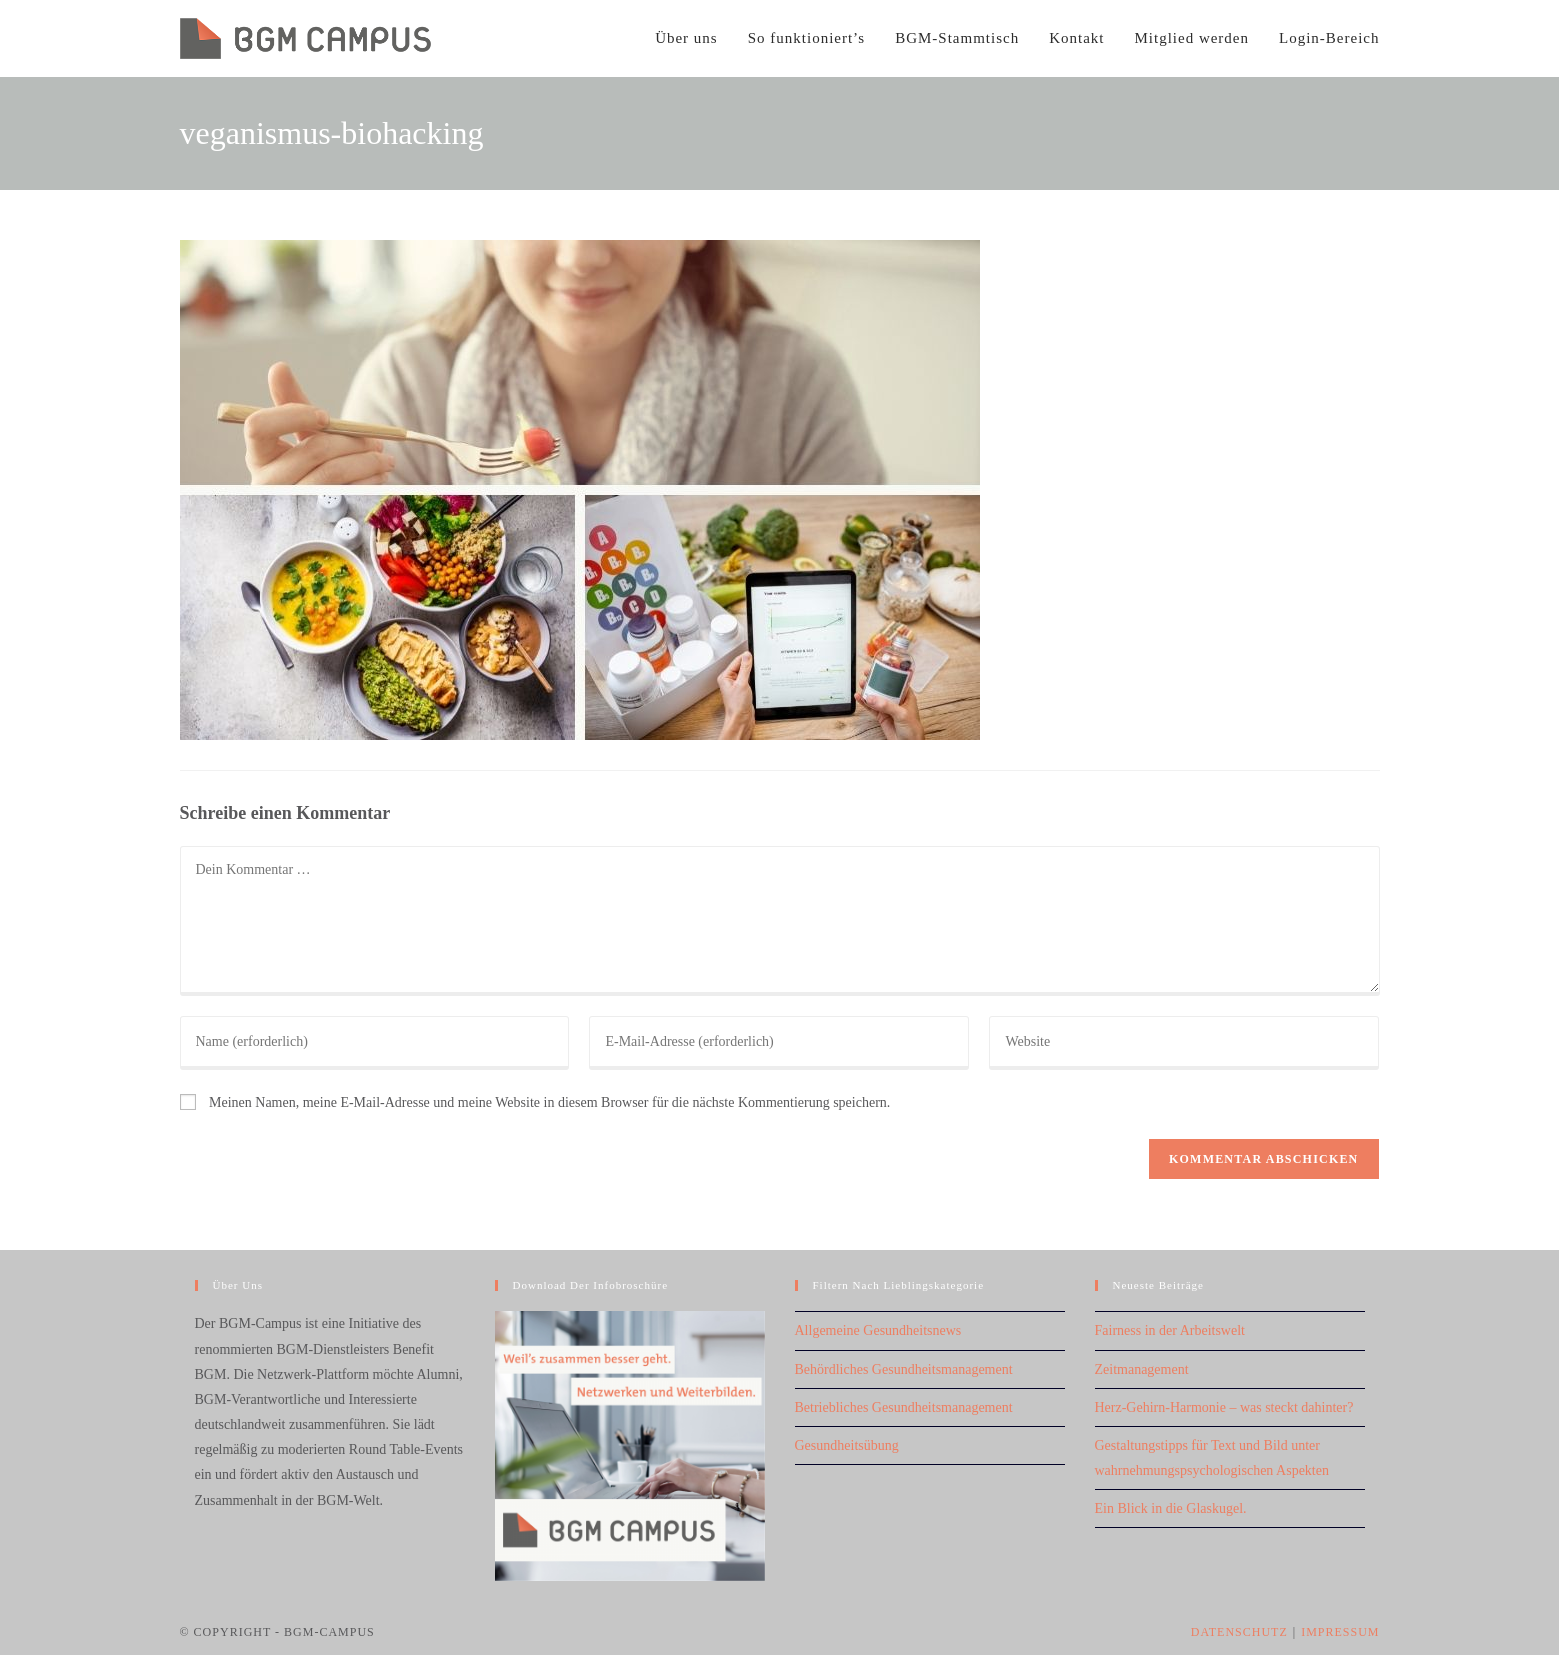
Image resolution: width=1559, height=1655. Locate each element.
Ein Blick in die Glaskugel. (1171, 1508)
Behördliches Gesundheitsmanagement (904, 1369)
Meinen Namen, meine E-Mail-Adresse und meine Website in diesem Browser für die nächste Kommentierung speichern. (549, 1102)
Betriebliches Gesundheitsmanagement (904, 1407)
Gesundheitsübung (847, 1445)
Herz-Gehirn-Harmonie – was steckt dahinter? (1224, 1407)
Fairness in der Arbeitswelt (1170, 1330)
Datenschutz (1239, 1632)
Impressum (1340, 1632)
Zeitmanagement (1142, 1369)
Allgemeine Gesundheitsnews (878, 1330)
